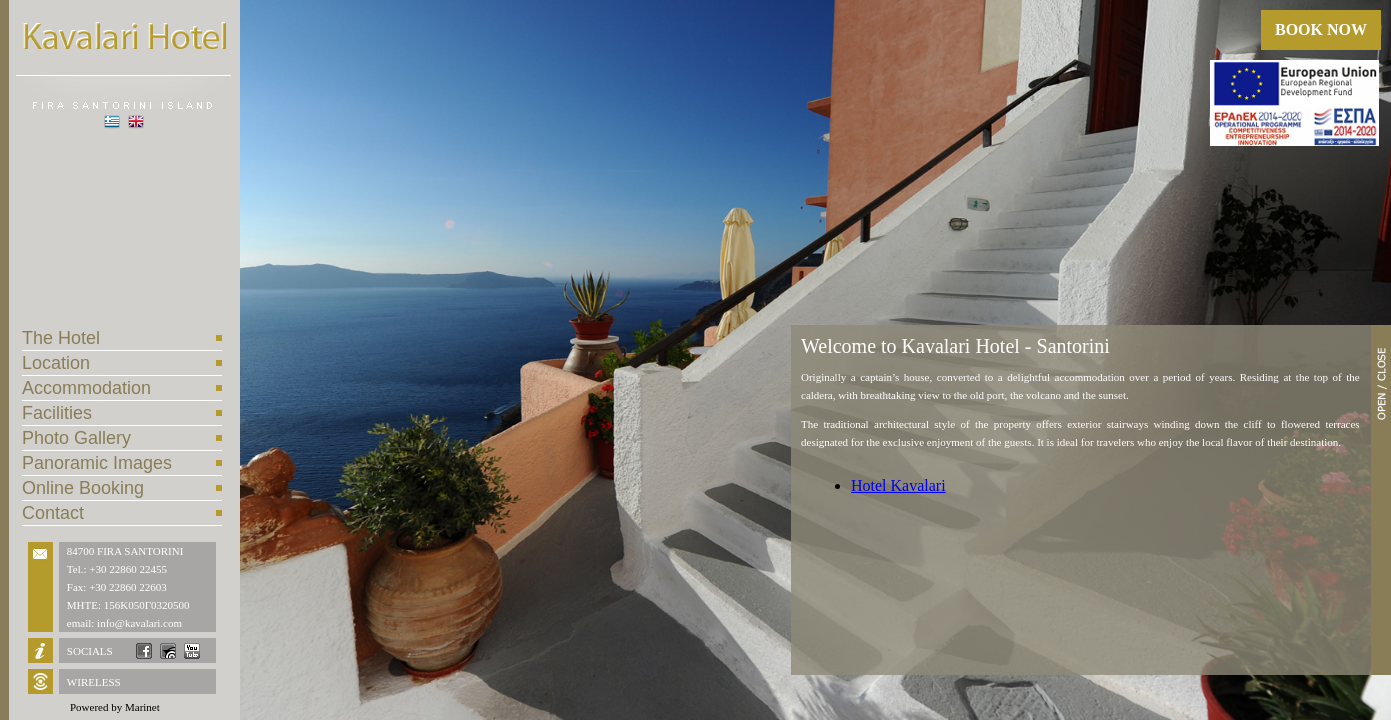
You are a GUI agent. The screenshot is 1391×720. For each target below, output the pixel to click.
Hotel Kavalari (898, 485)
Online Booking (83, 488)
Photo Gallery (76, 438)
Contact (53, 513)
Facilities (57, 413)
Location (56, 363)
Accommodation (86, 388)
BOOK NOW (1321, 29)
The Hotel (61, 338)
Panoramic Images (97, 463)
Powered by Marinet (115, 707)
